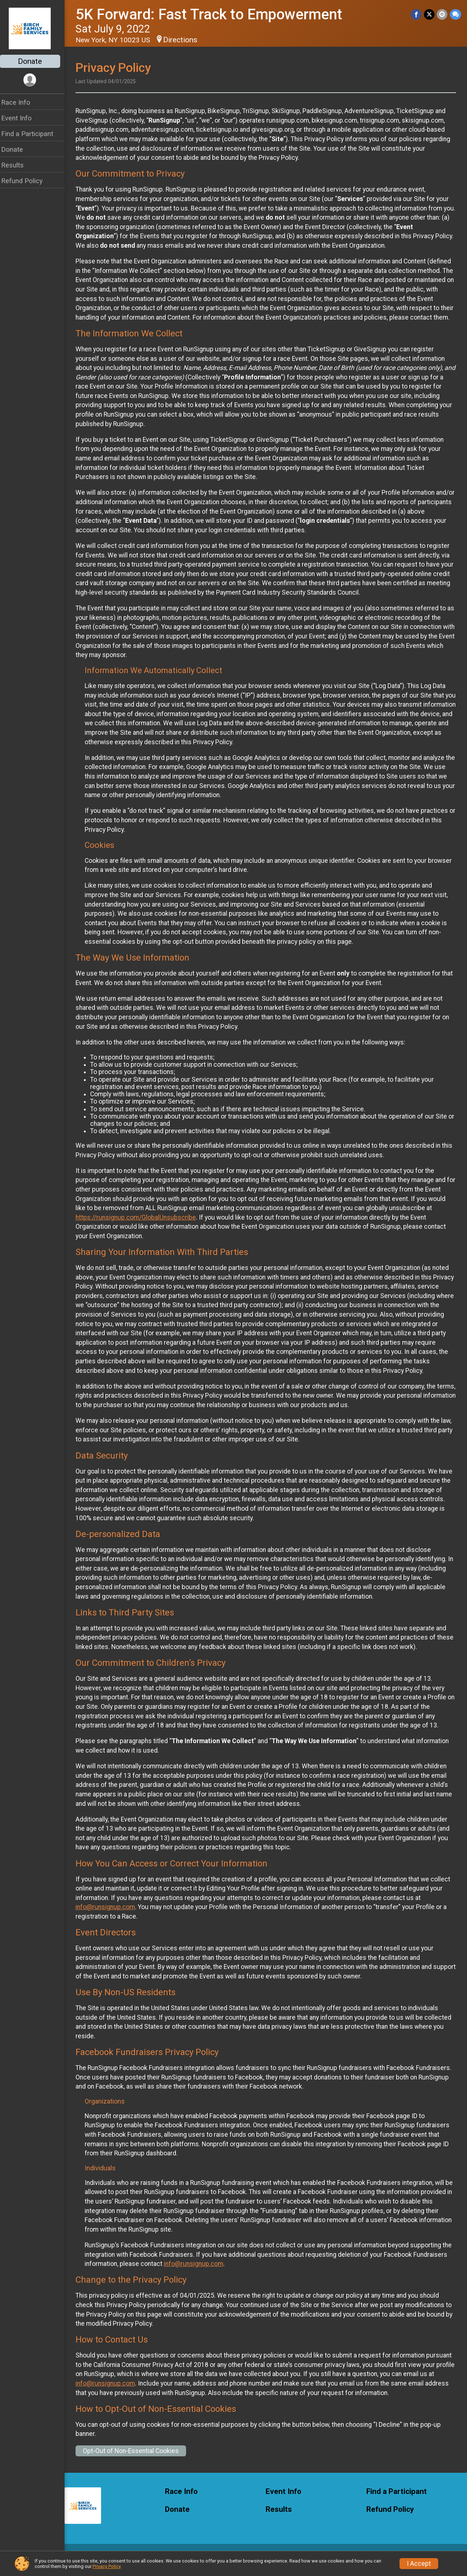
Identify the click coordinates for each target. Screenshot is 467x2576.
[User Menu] (35, 80)
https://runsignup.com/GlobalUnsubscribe (140, 1226)
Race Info (20, 102)
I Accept (419, 2563)
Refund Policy (26, 181)
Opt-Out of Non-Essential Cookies (136, 2460)
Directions (185, 39)
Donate (35, 61)
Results (17, 165)
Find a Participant (32, 134)
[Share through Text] (455, 14)
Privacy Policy (106, 2566)
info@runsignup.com (110, 1916)
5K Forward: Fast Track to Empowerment (213, 14)
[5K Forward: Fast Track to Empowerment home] (35, 28)
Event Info (21, 118)
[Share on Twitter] (429, 14)
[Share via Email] (442, 14)
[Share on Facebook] (417, 14)
